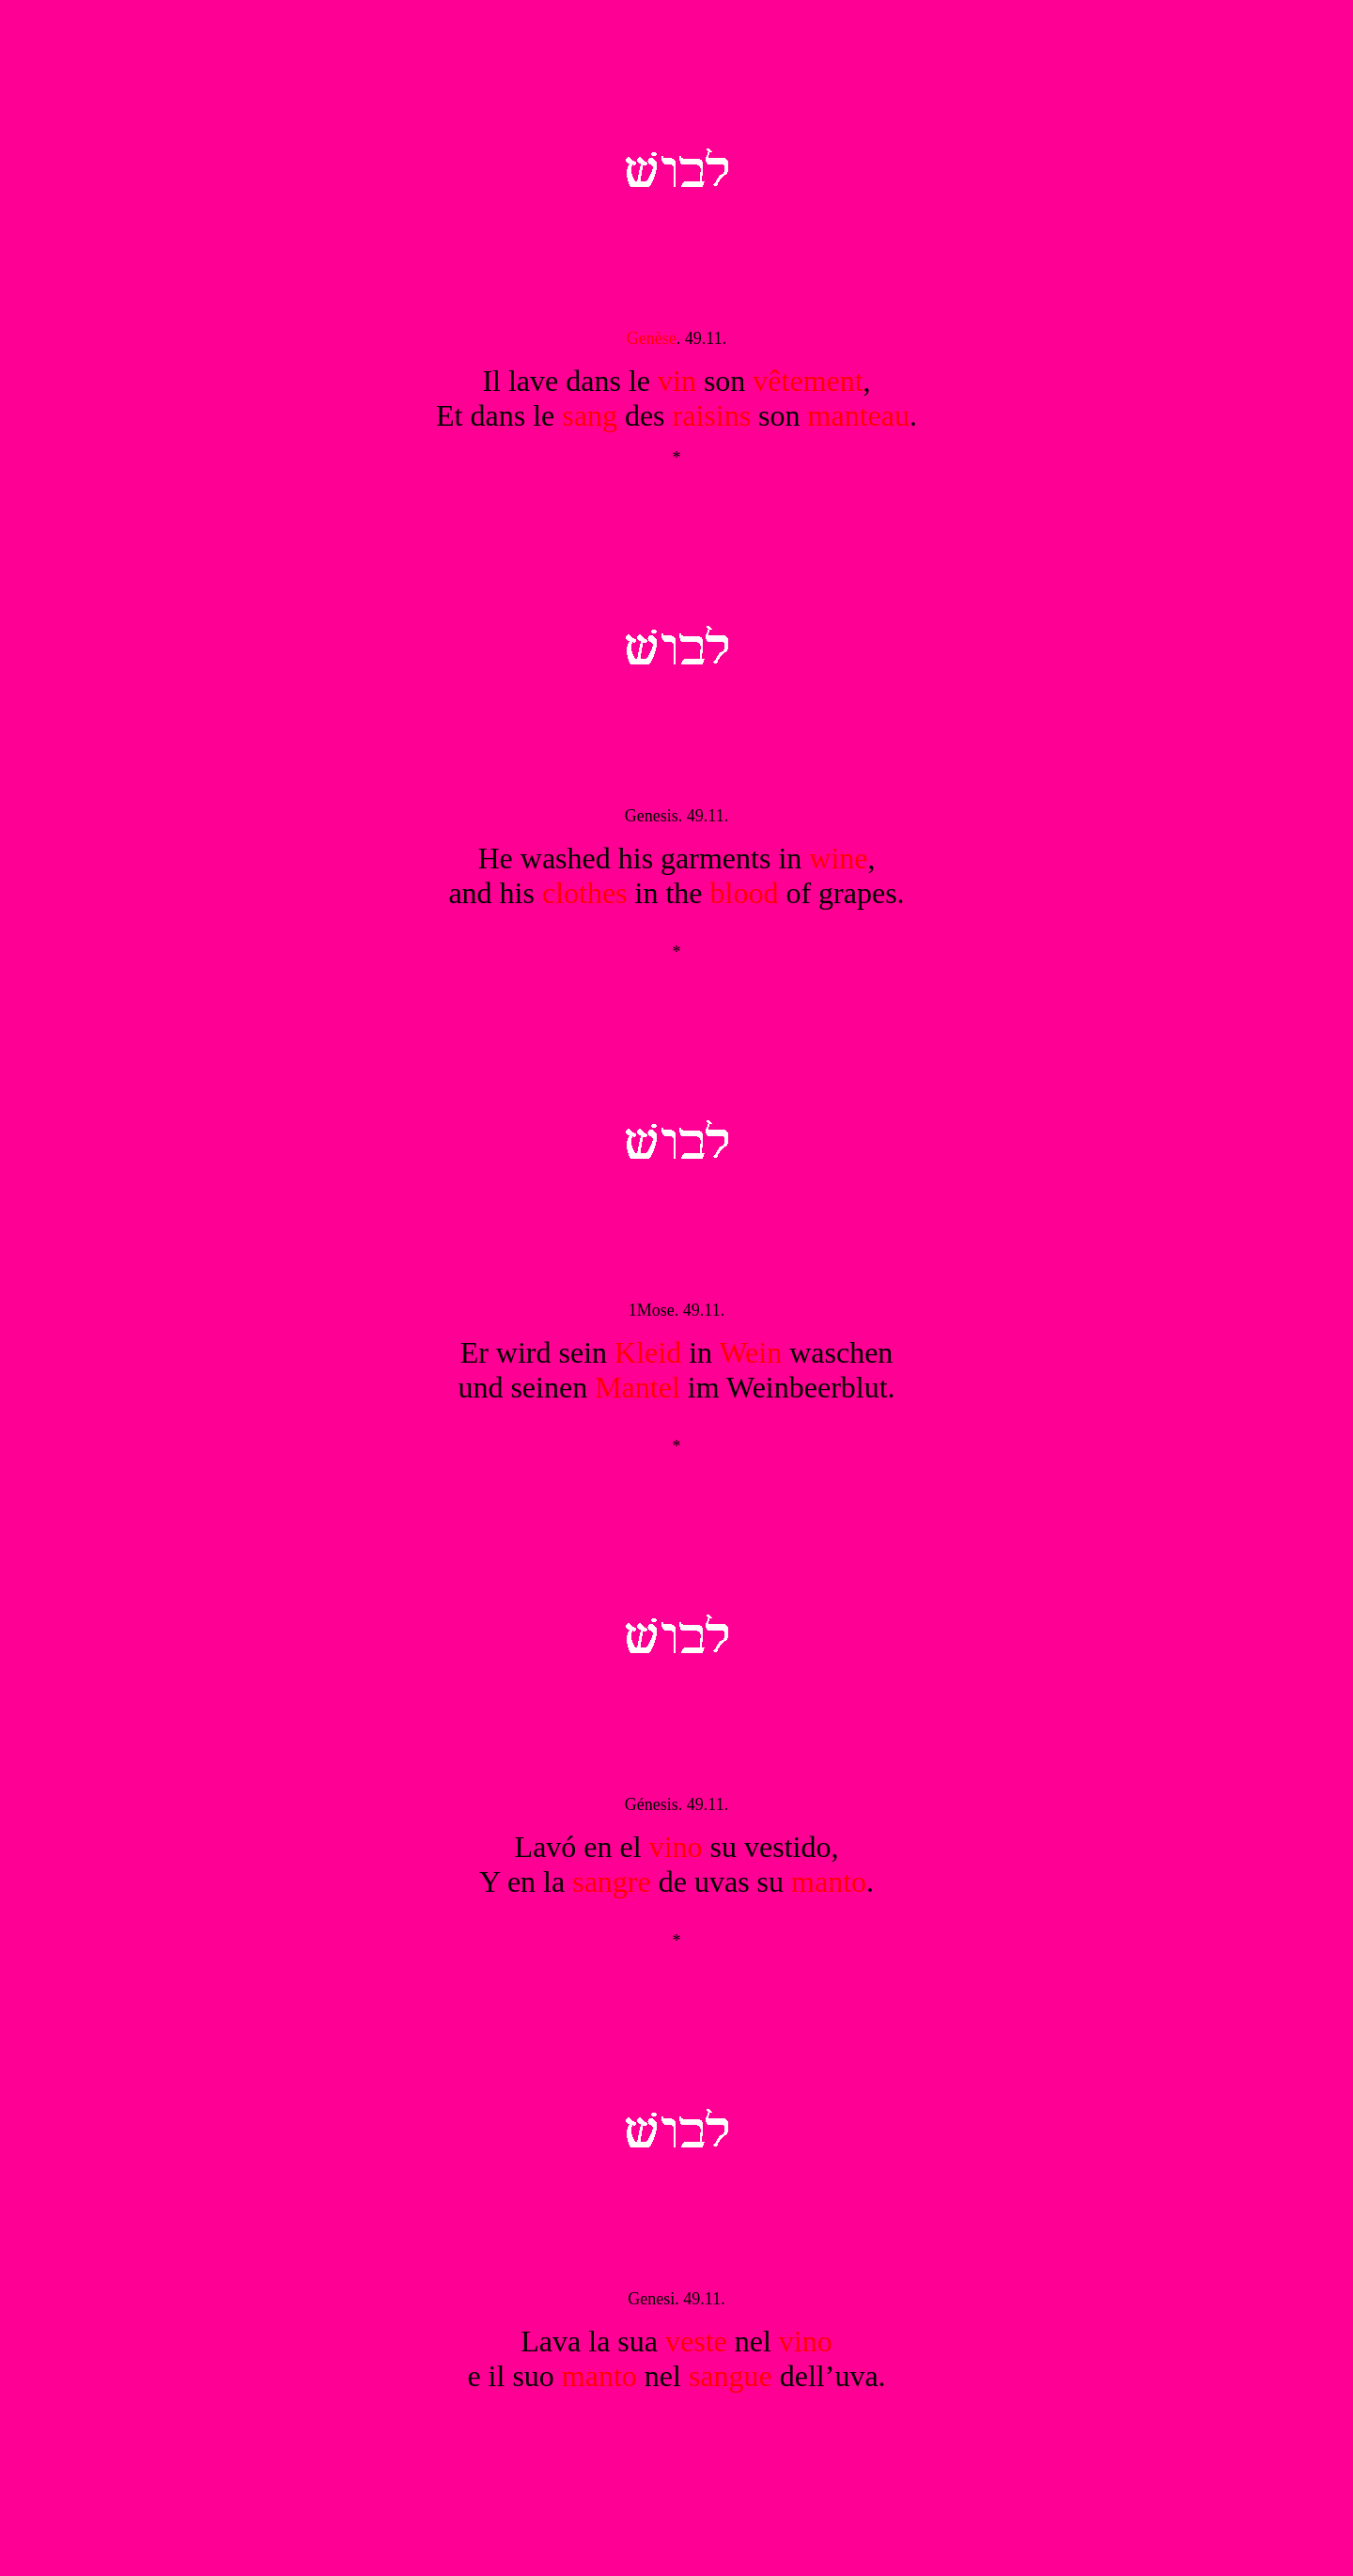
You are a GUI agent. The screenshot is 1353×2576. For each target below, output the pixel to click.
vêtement (808, 381)
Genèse (651, 338)
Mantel (637, 1387)
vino (676, 1847)
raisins (712, 415)
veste (696, 2341)
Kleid (647, 1352)
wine (838, 858)
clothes (585, 893)
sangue (730, 2376)
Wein (750, 1352)
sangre (611, 1881)
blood (744, 893)
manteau (859, 415)
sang (589, 415)
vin (677, 381)
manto (828, 1881)
